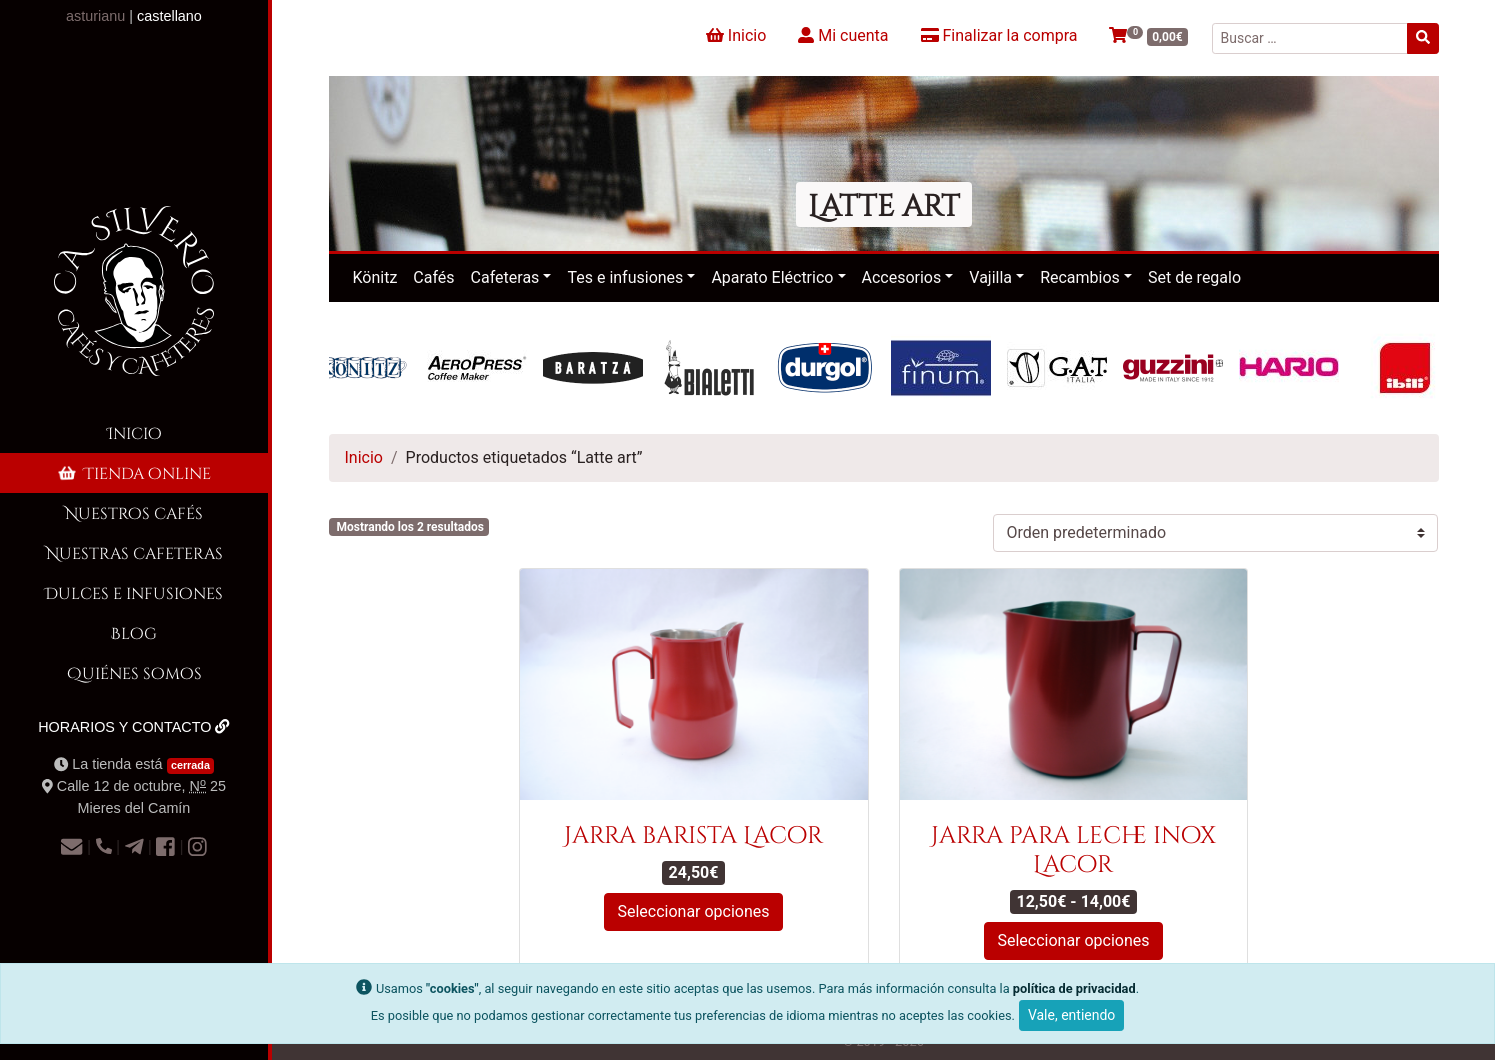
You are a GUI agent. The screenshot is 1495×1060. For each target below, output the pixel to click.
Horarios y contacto (134, 727)
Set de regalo (1194, 277)
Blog (134, 632)
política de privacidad (1074, 988)
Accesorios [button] (902, 277)
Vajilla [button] (990, 277)
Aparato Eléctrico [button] (772, 277)
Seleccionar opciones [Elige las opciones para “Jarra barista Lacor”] (693, 911)
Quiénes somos (134, 672)
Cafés (433, 277)
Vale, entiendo (1071, 1015)
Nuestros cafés (134, 512)
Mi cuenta (843, 35)
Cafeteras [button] (505, 277)
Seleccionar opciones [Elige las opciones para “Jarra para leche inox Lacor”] (1073, 940)
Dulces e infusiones (134, 592)
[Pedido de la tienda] (1215, 533)
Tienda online (133, 472)
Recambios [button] (1080, 277)
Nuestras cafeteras (134, 552)
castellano (169, 16)
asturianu (95, 16)
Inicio (134, 432)
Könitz (375, 277)
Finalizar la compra (999, 35)
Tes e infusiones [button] (625, 277)
